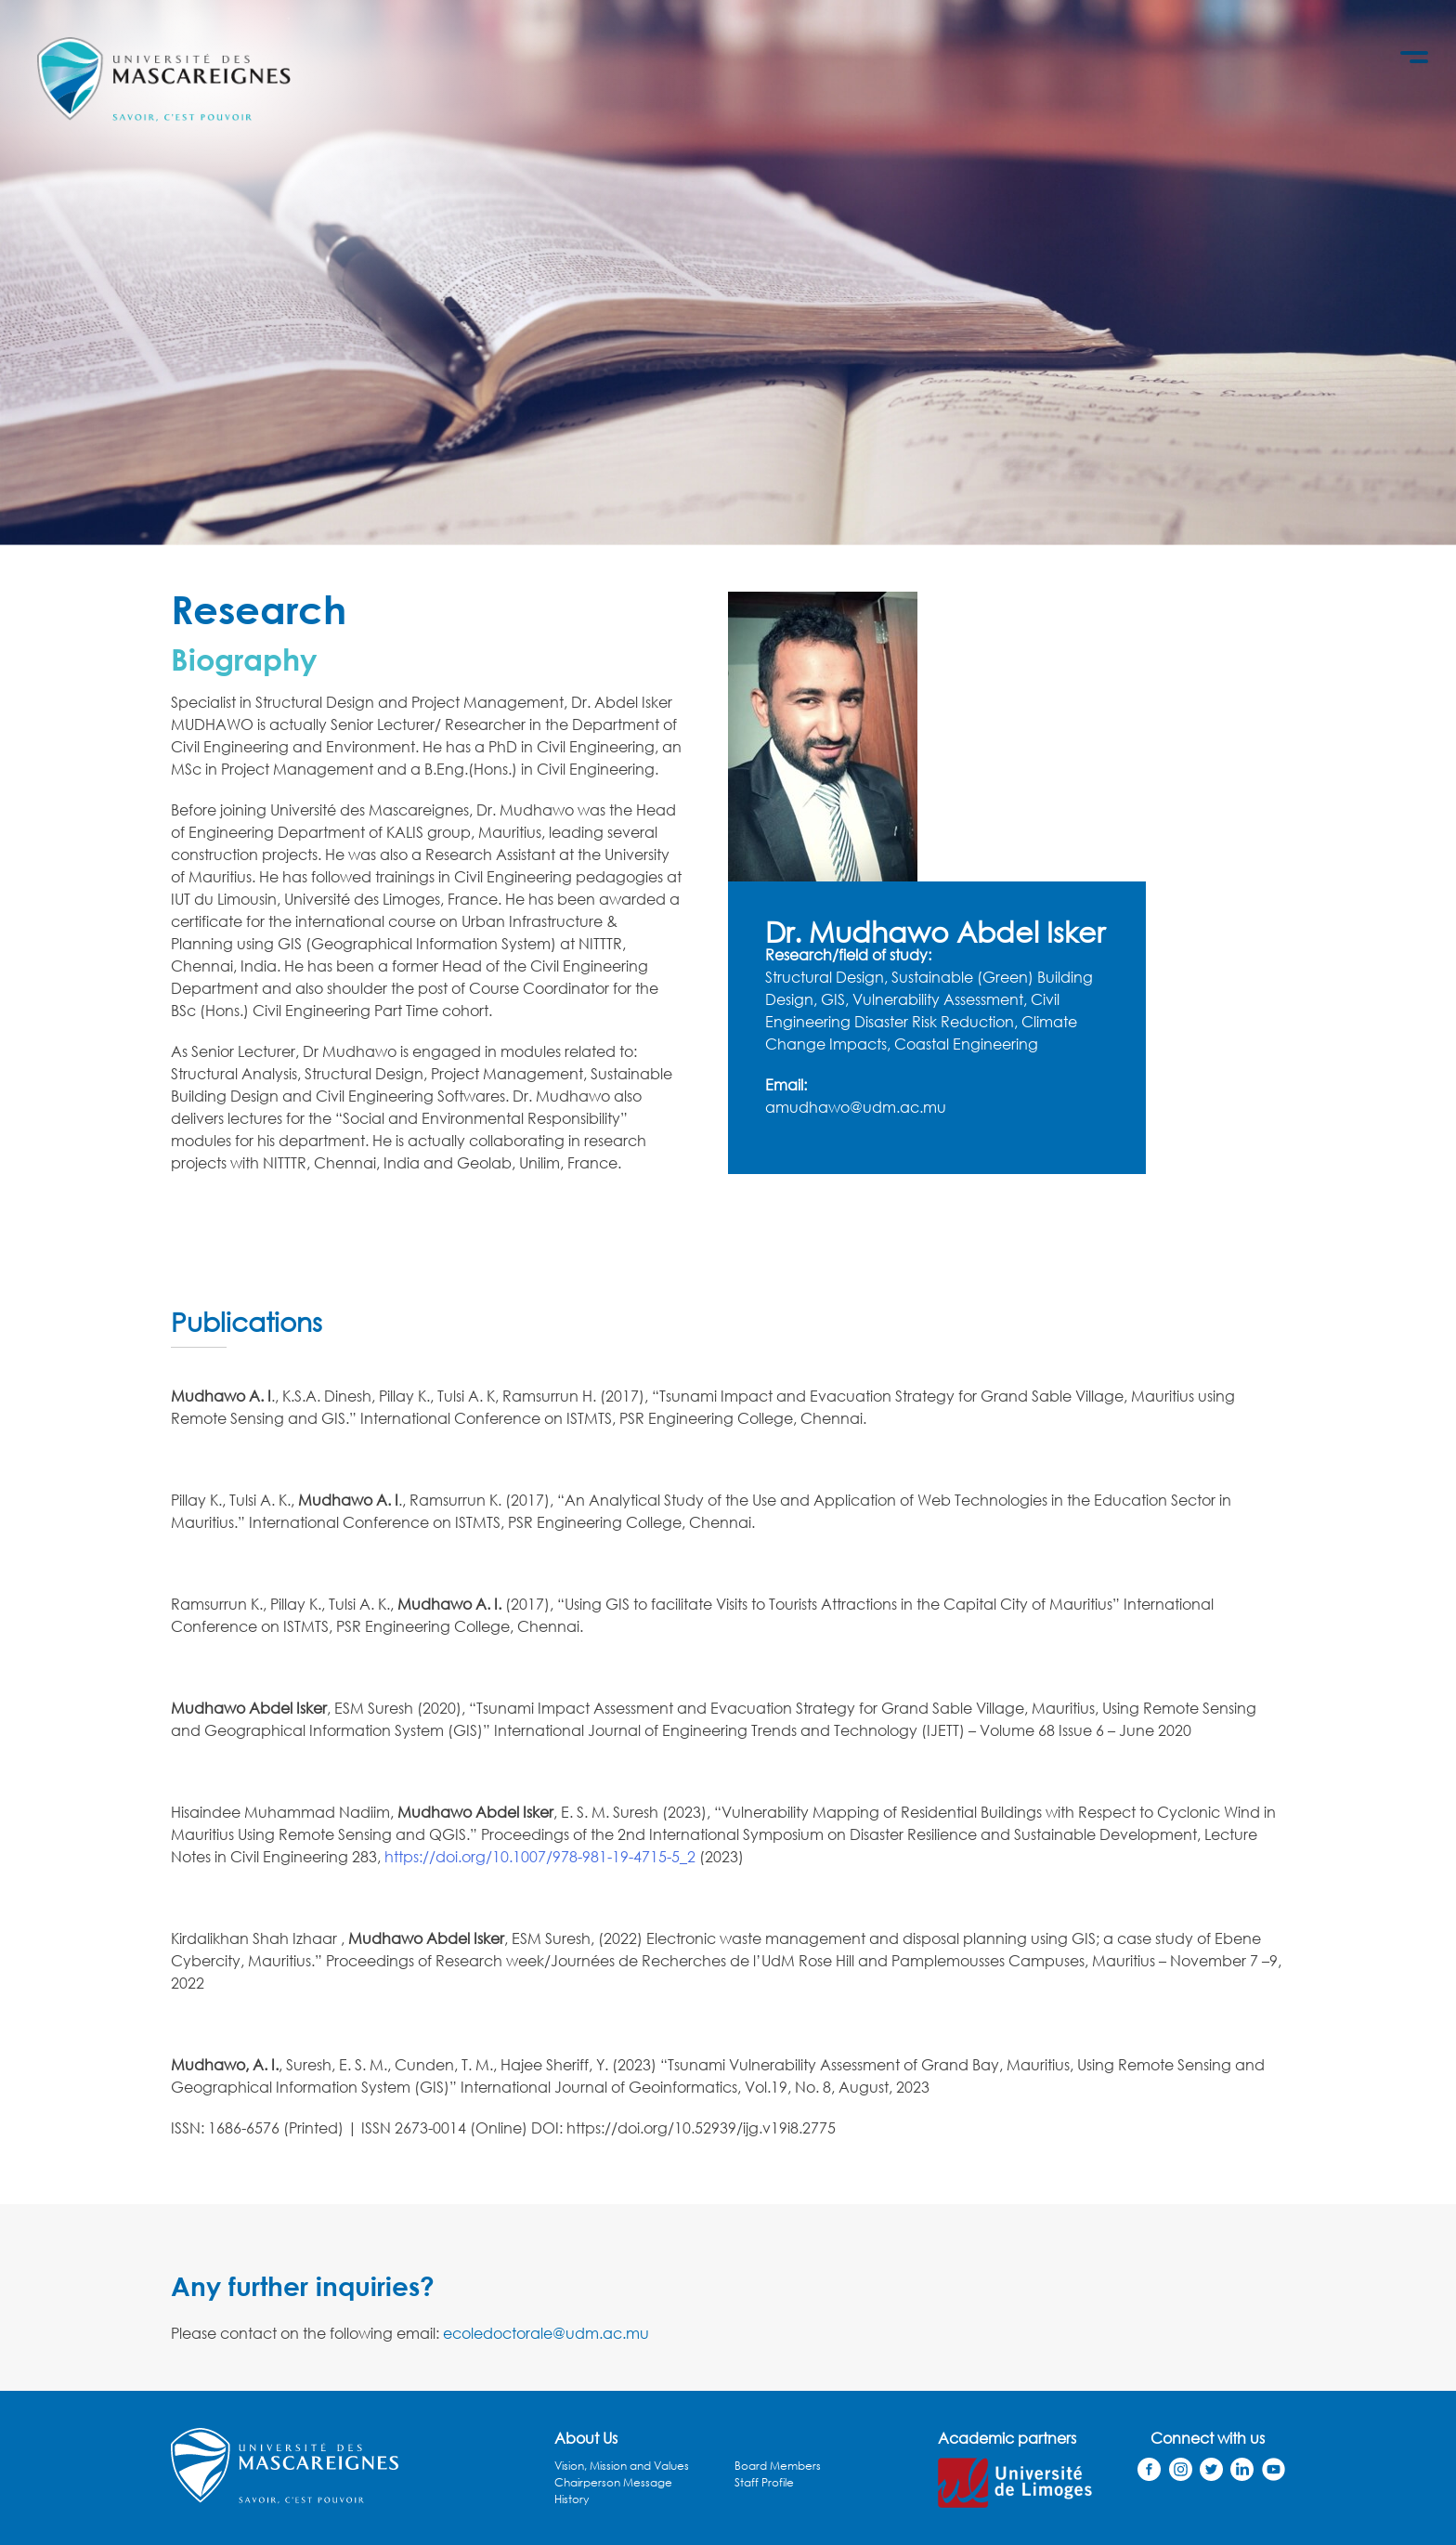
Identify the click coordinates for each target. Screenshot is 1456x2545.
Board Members (777, 2465)
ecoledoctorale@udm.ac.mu (546, 2333)
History (571, 2499)
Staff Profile (764, 2482)
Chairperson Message (613, 2482)
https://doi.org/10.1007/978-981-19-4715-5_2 (540, 1856)
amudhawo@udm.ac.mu (855, 1106)
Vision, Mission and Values (621, 2465)
